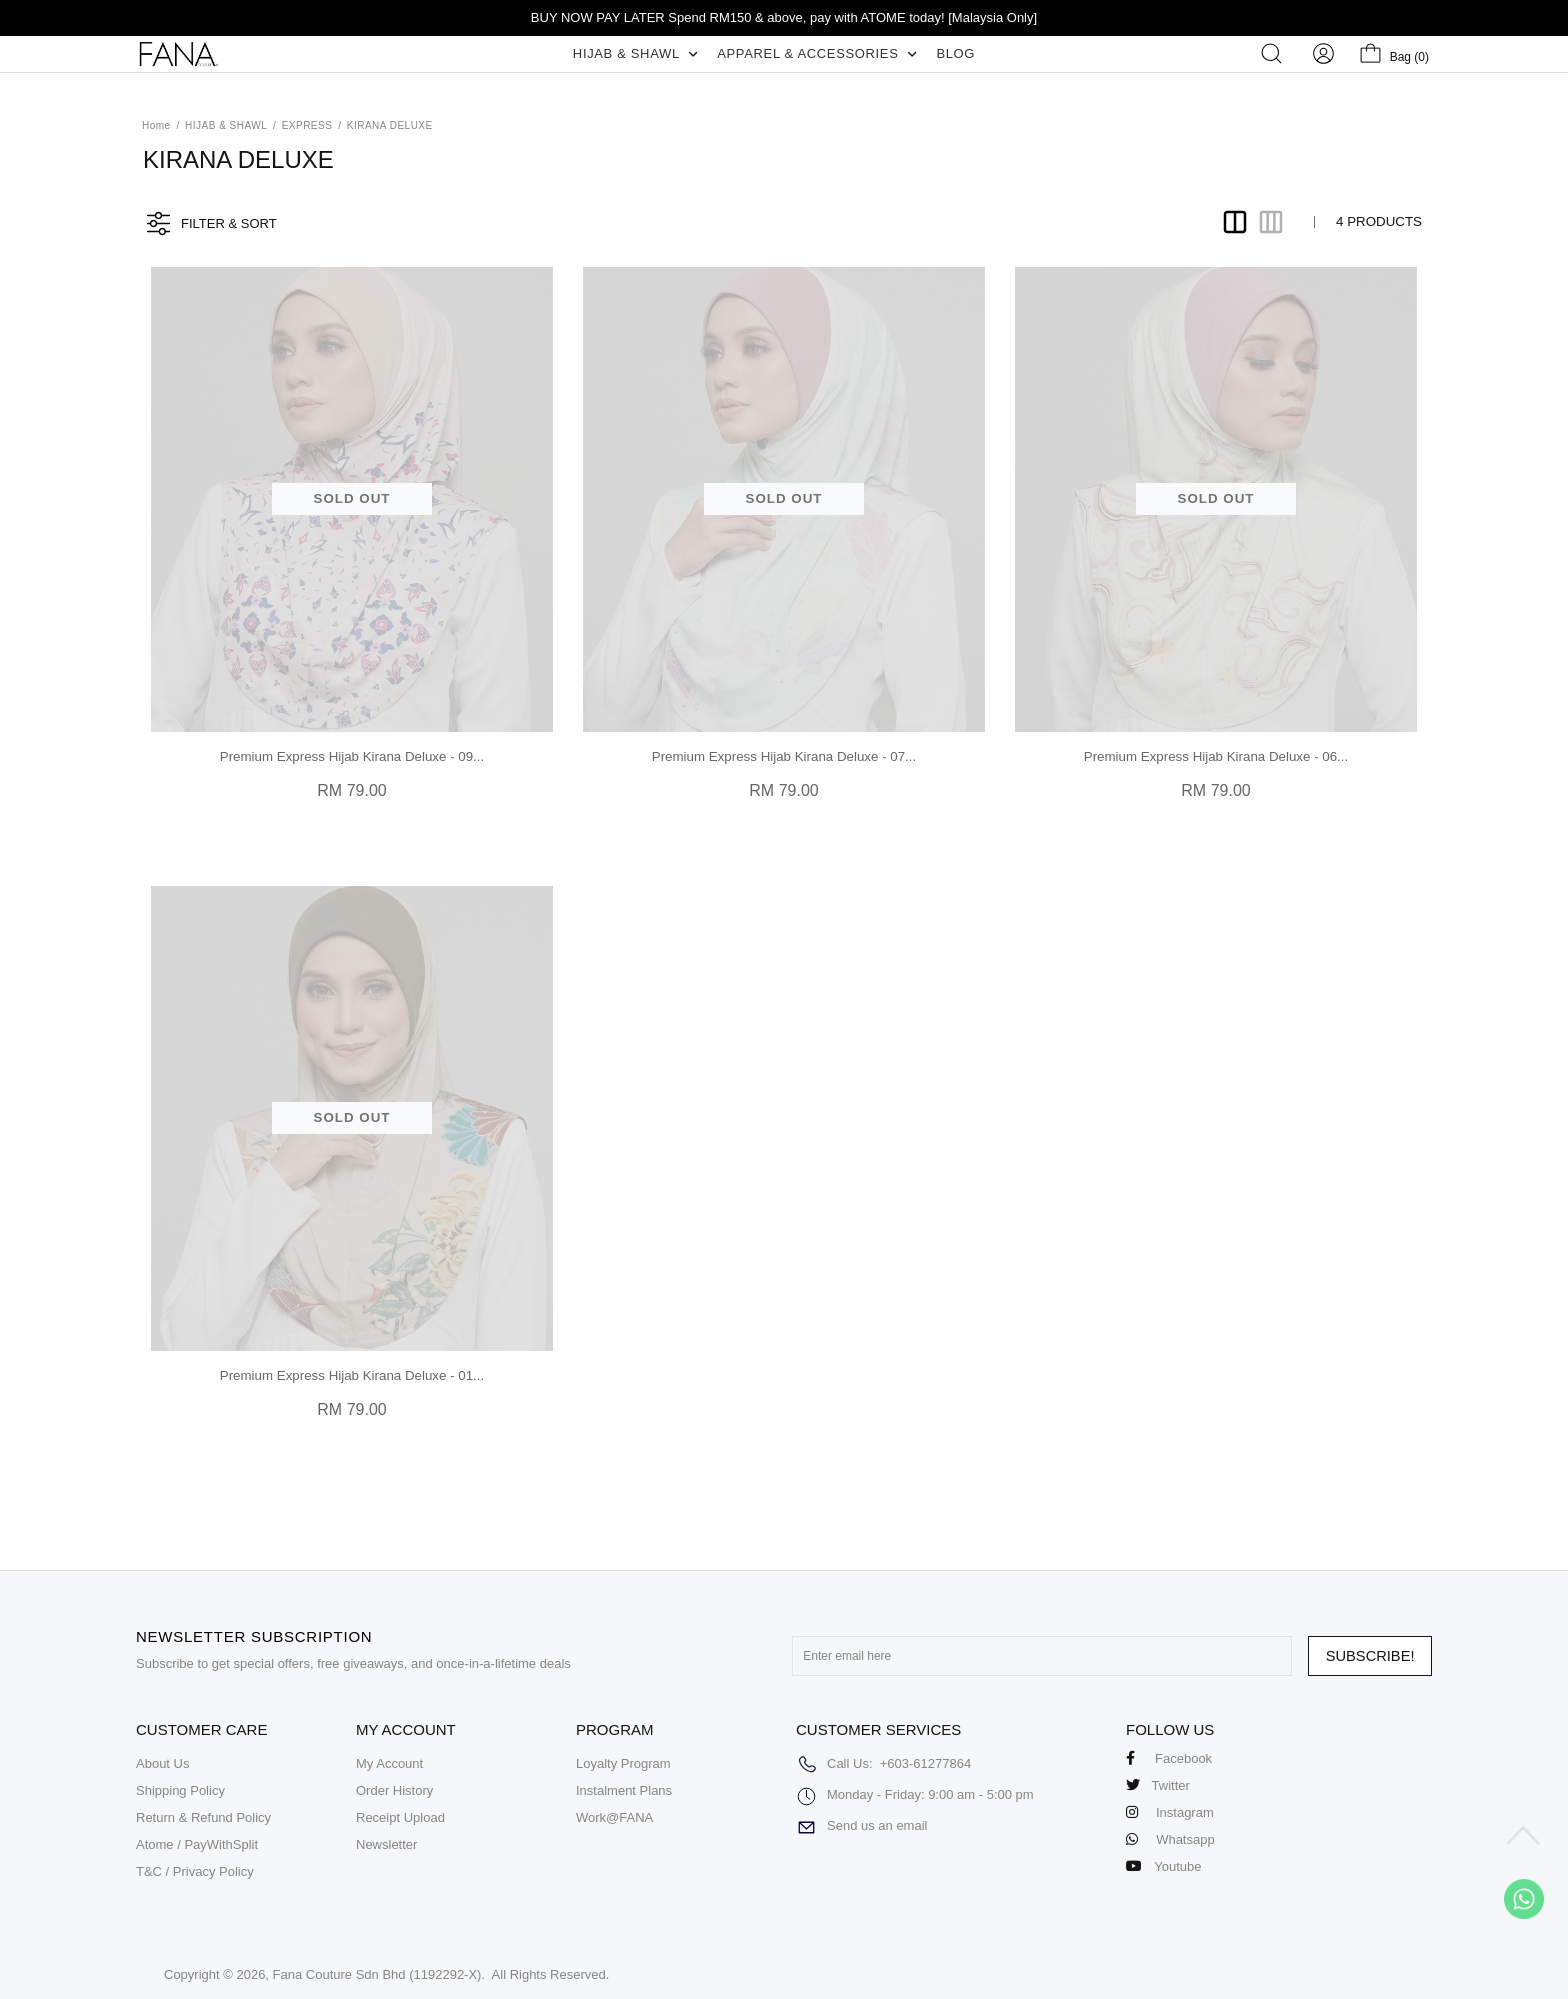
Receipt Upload (400, 1817)
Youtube (1164, 1866)
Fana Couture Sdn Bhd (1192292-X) (377, 1974)
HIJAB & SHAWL (635, 53)
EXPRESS (307, 125)
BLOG (955, 53)
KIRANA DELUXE (390, 125)
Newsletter (386, 1844)
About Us (162, 1763)
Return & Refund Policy (203, 1817)
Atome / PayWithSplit (197, 1844)
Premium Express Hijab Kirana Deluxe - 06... (1216, 756)
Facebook (1169, 1758)
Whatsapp (1170, 1839)
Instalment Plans (624, 1790)
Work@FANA (614, 1817)
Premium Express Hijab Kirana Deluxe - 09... (352, 756)
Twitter (1158, 1785)
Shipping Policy (180, 1790)
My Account (389, 1763)
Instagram (1170, 1812)
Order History (394, 1790)
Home (156, 125)
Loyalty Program (623, 1763)
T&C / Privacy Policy (195, 1871)
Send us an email (877, 1825)
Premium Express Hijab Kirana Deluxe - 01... (352, 1375)
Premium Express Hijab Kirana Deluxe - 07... (784, 756)
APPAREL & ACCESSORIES (816, 53)
